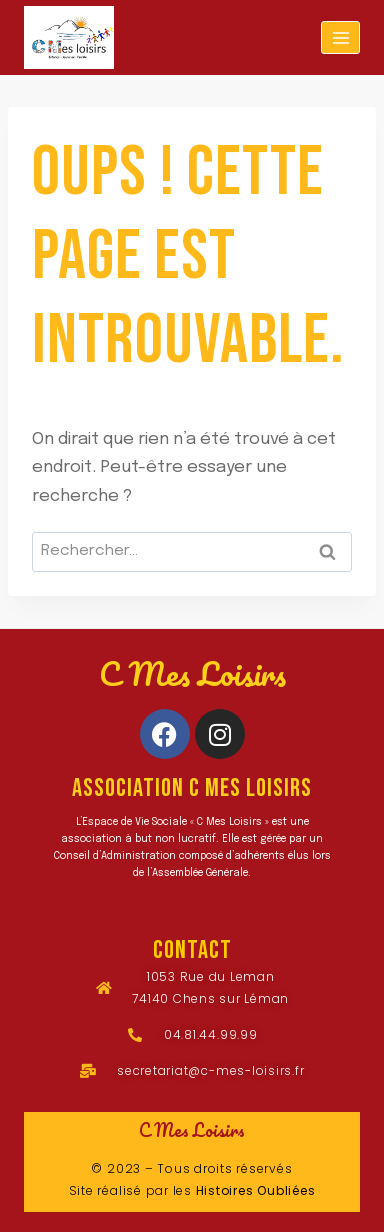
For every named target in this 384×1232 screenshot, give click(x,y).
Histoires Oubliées (256, 1190)
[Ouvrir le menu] (340, 37)
